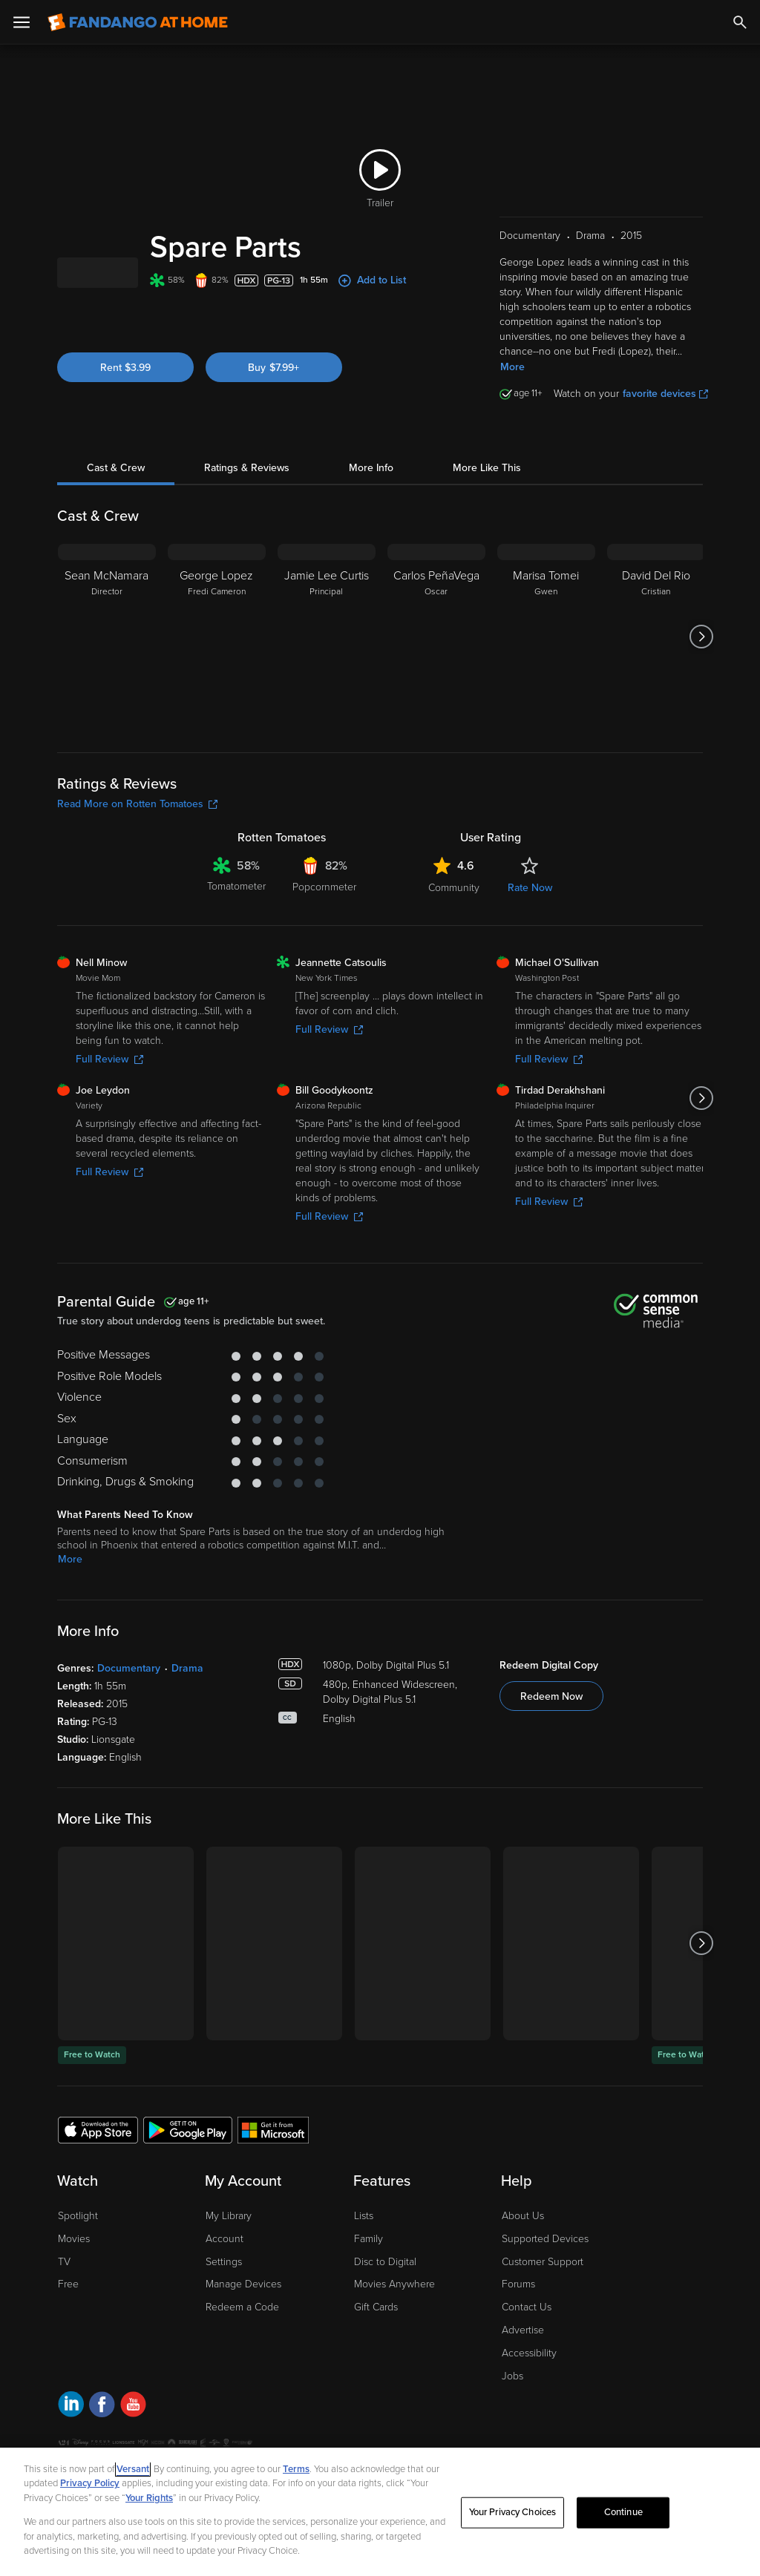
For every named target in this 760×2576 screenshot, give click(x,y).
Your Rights (149, 2498)
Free (68, 2302)
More (512, 385)
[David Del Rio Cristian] (656, 655)
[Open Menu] (21, 22)
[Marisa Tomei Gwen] (546, 655)
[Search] (740, 22)
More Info (371, 486)
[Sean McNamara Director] (107, 655)
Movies (74, 2257)
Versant (133, 2469)
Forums (518, 2302)
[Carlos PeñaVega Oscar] (436, 655)
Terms (296, 2469)
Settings (224, 2280)
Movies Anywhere (394, 2302)
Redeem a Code (242, 2325)
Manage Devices (243, 2302)
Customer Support (542, 2280)
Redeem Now (551, 1715)
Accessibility (529, 2371)
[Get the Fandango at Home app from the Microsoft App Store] (273, 2148)
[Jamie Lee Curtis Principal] (326, 655)
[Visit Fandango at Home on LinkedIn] (71, 2425)
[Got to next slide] (701, 655)
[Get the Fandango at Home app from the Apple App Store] (98, 2148)
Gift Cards (376, 2325)
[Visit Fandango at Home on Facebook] (102, 2425)
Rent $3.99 (125, 406)
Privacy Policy (89, 2483)
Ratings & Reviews (246, 486)
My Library (229, 2234)
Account (224, 2257)
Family (368, 2257)
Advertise (523, 2348)
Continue (623, 2512)
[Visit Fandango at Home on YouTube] (133, 2425)
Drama (187, 1686)
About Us (523, 2234)
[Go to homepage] (138, 22)
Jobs (512, 2394)
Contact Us (526, 2325)
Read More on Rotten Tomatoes (137, 822)
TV (64, 2280)
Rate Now (530, 906)
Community (453, 906)
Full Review (109, 1077)
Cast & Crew (116, 486)
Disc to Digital (385, 2280)
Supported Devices (545, 2257)
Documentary (128, 1686)
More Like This (487, 486)
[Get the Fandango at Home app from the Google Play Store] (187, 2148)
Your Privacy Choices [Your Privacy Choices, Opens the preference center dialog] (513, 2512)
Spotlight (78, 2234)
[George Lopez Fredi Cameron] (216, 655)
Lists (363, 2234)
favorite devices (665, 412)
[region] (380, 2512)
